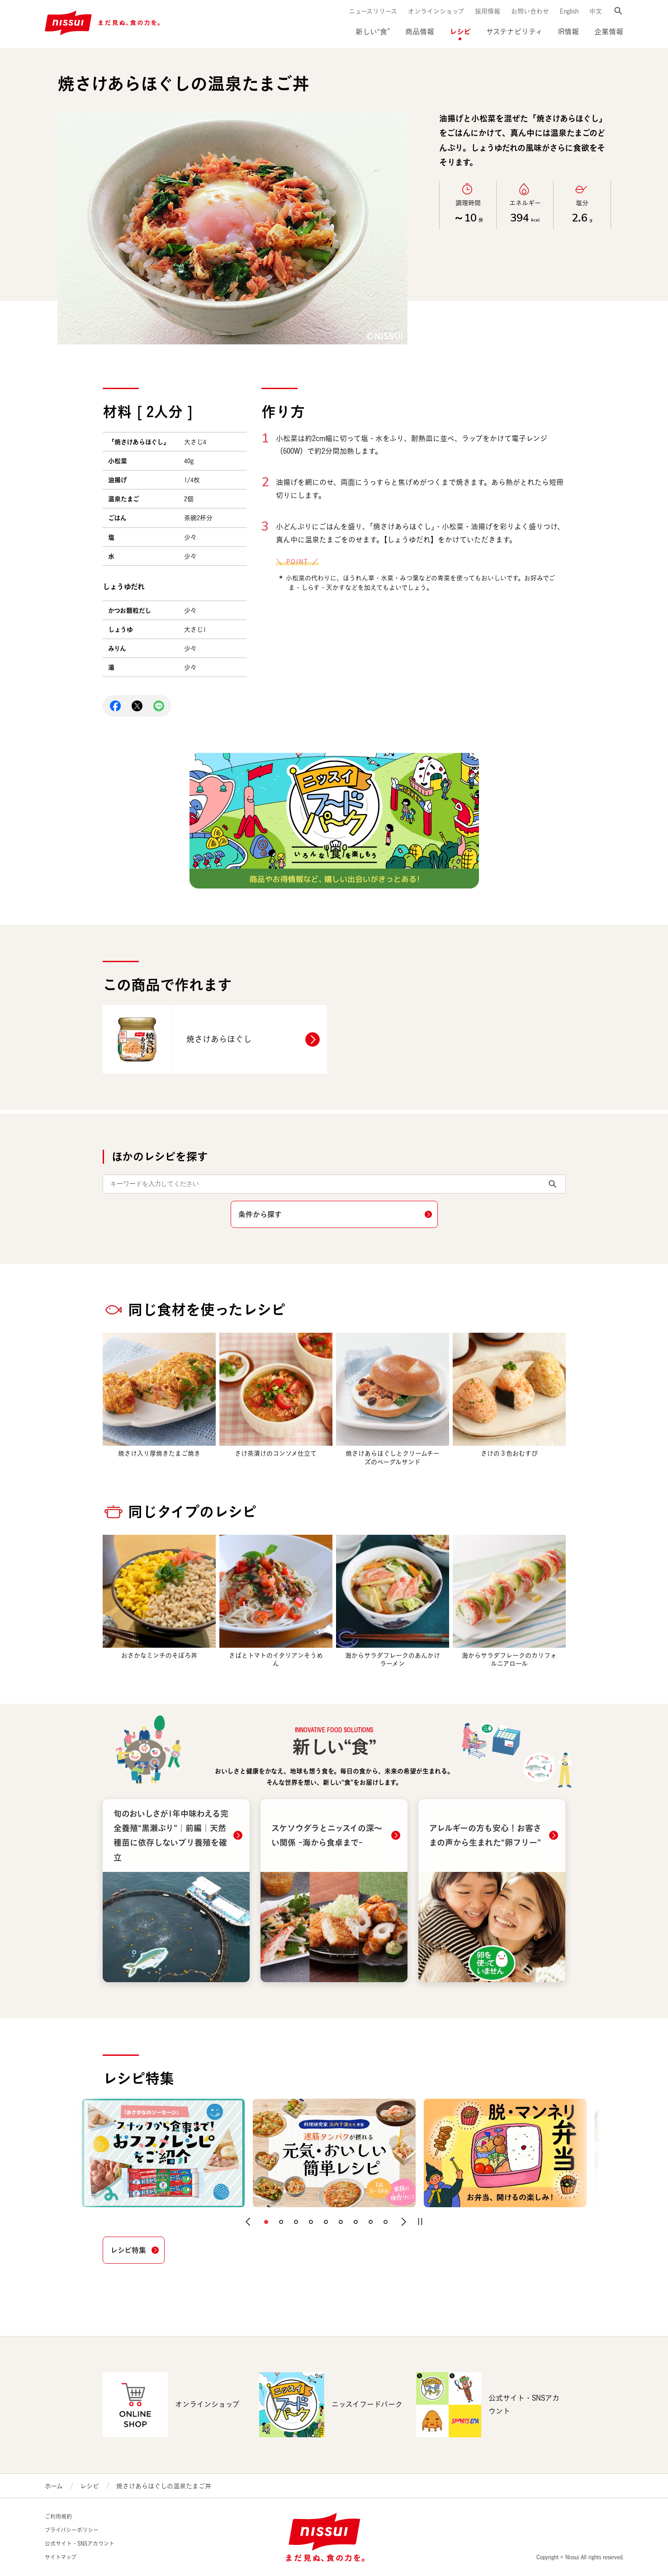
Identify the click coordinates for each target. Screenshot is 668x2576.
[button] (247, 2221)
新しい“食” (372, 31)
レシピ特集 (128, 2250)
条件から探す (260, 1214)
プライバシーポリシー (72, 2530)
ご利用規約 (58, 2516)
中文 (595, 11)
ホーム (54, 2486)
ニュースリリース (373, 11)
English (569, 11)
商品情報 (419, 31)
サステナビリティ (514, 31)
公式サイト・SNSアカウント (79, 2543)
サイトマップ (60, 2557)
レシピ (460, 31)
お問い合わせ (530, 11)
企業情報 (608, 31)
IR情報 (568, 31)
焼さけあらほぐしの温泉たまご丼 (163, 2486)
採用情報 (487, 11)
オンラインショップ (436, 11)
